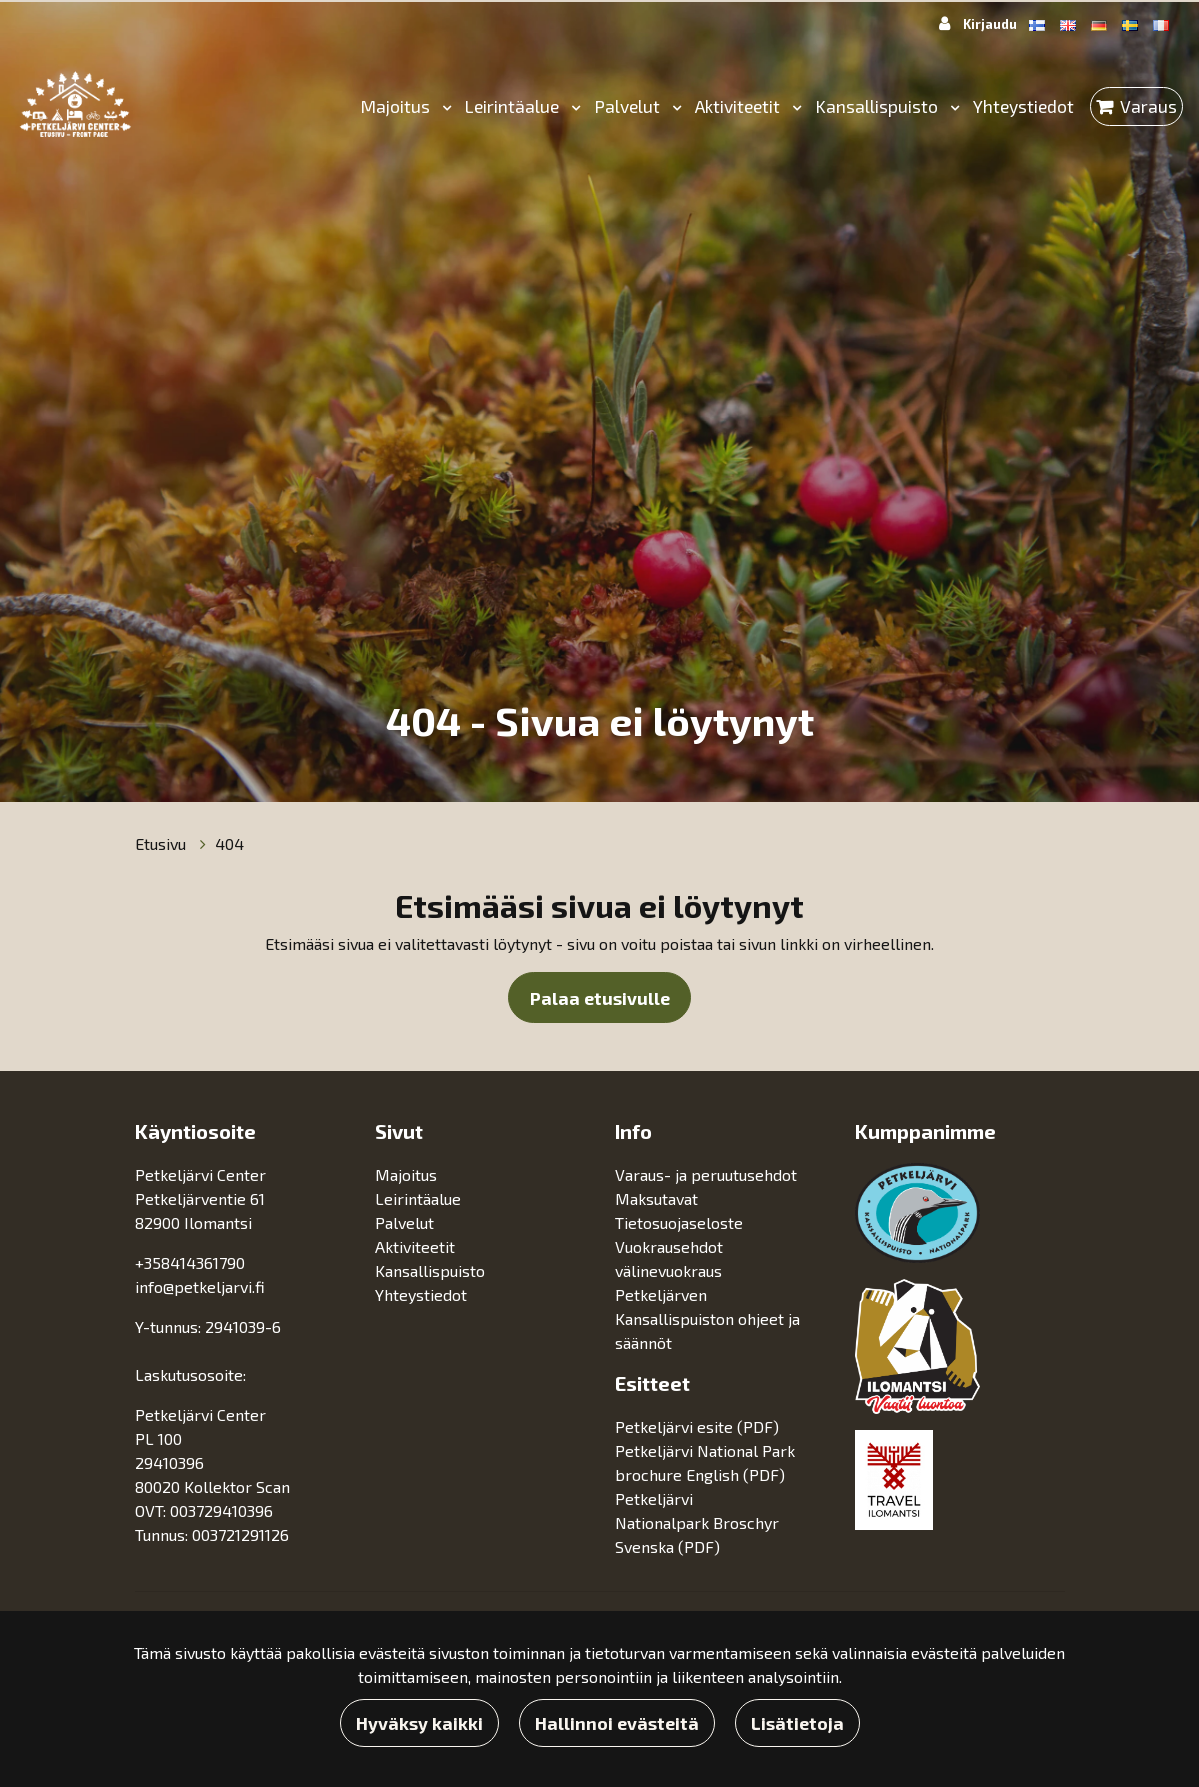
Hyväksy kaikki (419, 1723)
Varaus (1148, 106)
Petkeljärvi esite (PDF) (697, 1426)
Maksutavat (656, 1198)
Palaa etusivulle (600, 998)
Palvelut (629, 106)
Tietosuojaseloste (679, 1222)
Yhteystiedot (1023, 106)
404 (229, 843)
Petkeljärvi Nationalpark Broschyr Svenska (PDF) (697, 1522)
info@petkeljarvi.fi (200, 1286)
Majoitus (397, 106)
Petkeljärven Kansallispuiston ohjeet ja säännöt (707, 1318)
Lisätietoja (797, 1723)
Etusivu (162, 843)
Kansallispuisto (878, 106)
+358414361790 (190, 1262)
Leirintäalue (514, 106)
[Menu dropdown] (443, 107)
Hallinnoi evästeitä (617, 1723)
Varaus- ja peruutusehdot (706, 1174)
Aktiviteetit (739, 106)
